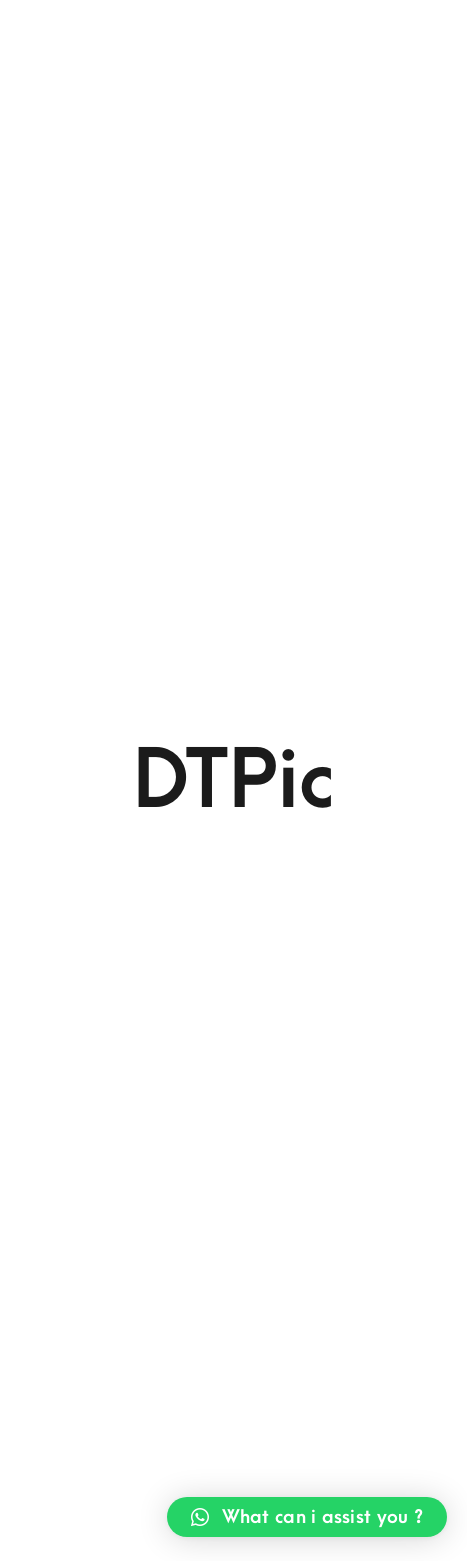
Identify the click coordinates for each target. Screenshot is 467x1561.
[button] (307, 1517)
